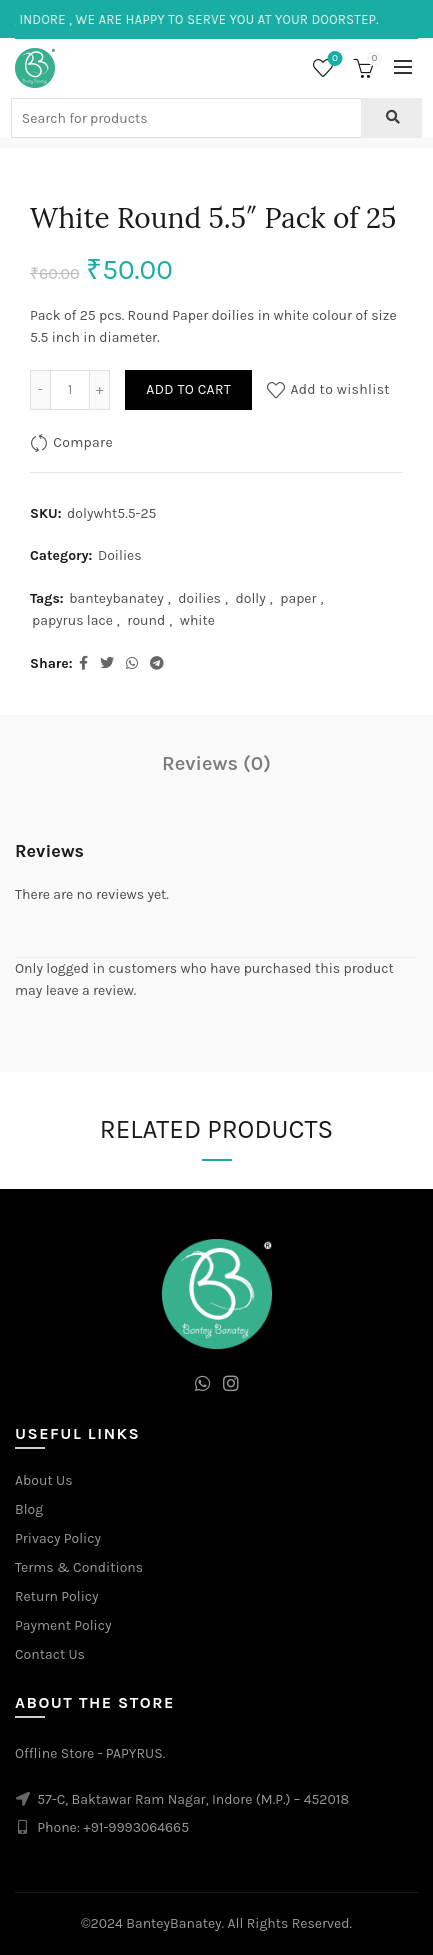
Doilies (120, 555)
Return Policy (57, 1596)
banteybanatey (116, 598)
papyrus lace (72, 620)
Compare (83, 442)
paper (298, 598)
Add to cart (188, 389)
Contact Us (50, 1654)
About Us (44, 1480)
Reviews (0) (216, 763)
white (197, 620)
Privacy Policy (58, 1538)
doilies (199, 598)
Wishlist (333, 59)
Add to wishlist (340, 389)
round (146, 620)
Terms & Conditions (79, 1567)
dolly (250, 598)
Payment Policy (63, 1625)
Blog (29, 1509)
